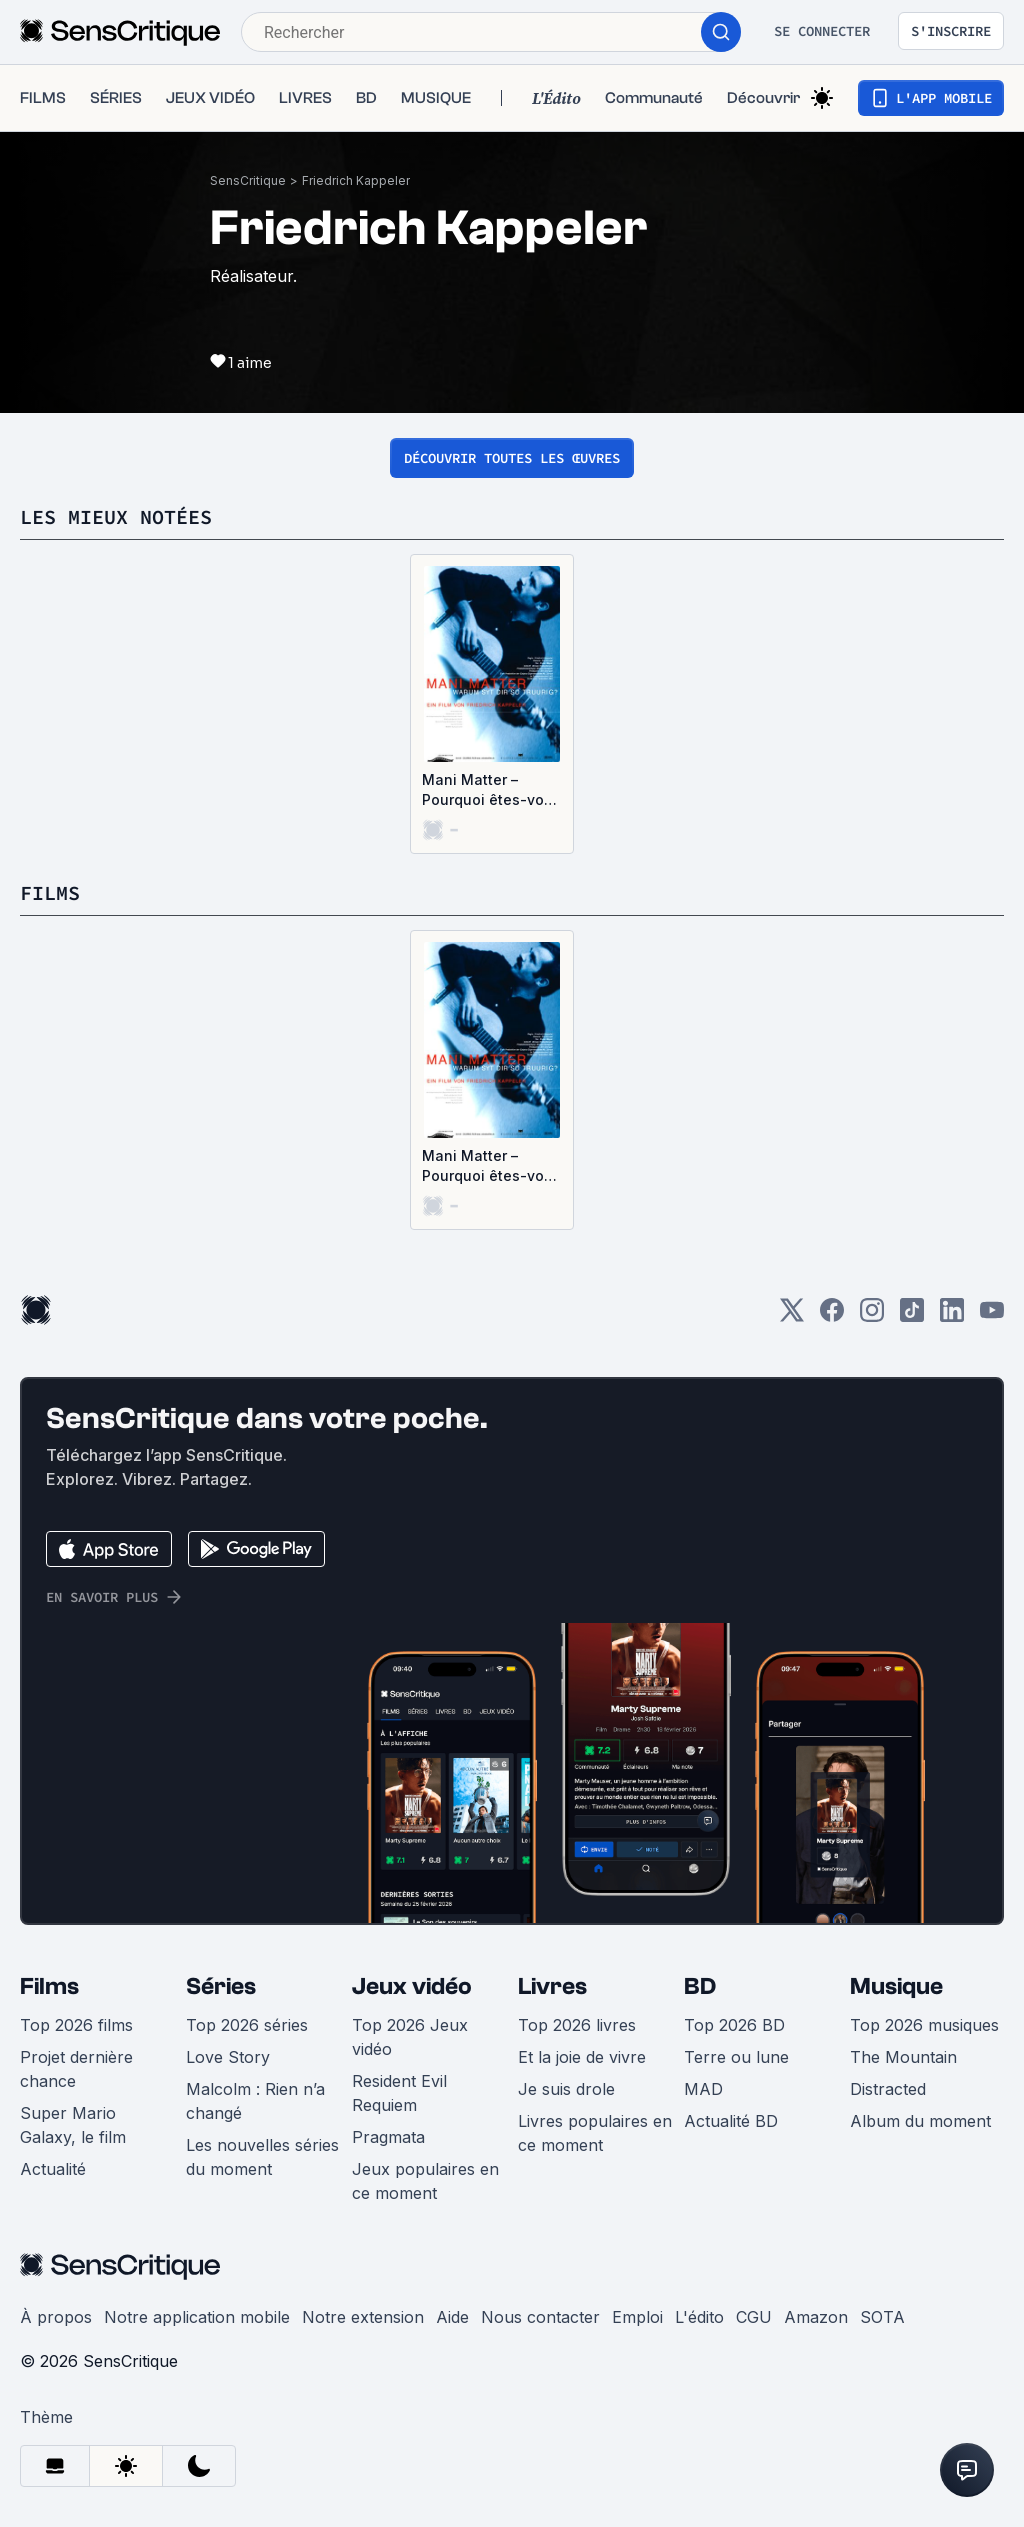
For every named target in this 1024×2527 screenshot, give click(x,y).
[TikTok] (912, 1316)
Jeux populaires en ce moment (425, 2181)
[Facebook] (832, 1316)
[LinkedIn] (952, 1316)
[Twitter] (792, 1316)
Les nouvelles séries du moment (262, 2157)
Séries (221, 1986)
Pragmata (388, 2137)
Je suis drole (566, 2089)
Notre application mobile (197, 2317)
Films (49, 1986)
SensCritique (248, 180)
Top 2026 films (76, 2025)
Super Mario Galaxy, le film (73, 2125)
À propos (56, 2317)
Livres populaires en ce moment (595, 2133)
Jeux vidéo (412, 1986)
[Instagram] (872, 1316)
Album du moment (920, 2121)
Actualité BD (731, 2121)
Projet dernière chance (76, 2069)
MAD (703, 2089)
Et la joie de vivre (582, 2057)
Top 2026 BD (734, 2025)
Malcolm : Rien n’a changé (255, 2101)
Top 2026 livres (577, 2025)
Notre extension (363, 2317)
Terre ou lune (736, 2057)
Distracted (888, 2089)
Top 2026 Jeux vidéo (410, 2037)
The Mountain (903, 2057)
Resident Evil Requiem (399, 2093)
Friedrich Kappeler (356, 180)
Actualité (53, 2169)
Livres (552, 1986)
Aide (452, 2317)
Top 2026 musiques (924, 2025)
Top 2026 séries (247, 2025)
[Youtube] (992, 1316)
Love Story (228, 2057)
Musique (896, 1986)
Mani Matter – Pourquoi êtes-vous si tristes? (491, 790)
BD (700, 1986)
